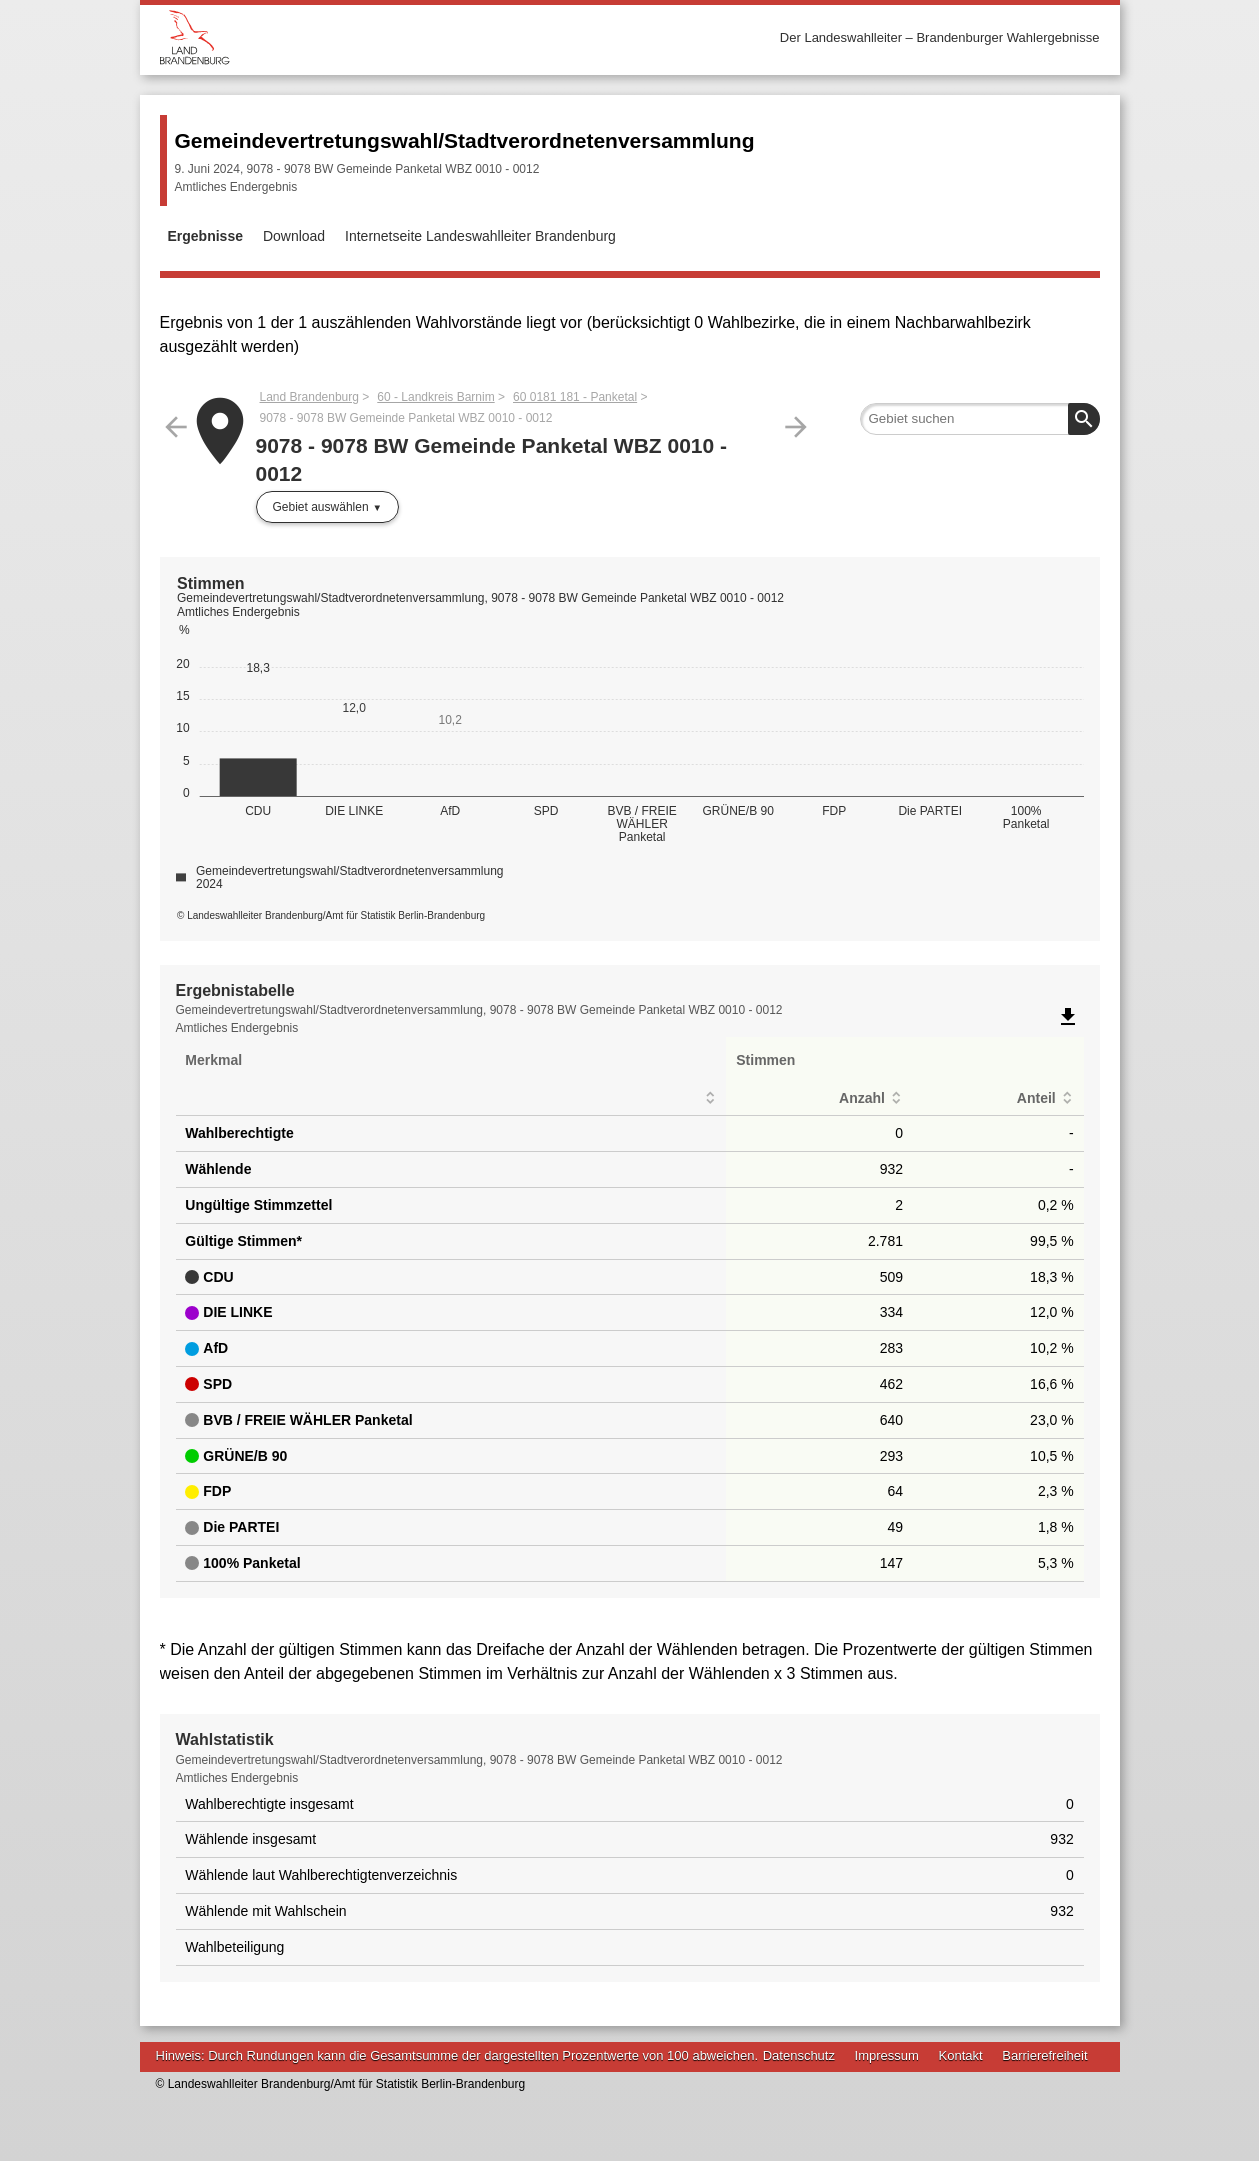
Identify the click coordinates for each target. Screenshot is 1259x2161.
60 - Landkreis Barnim (435, 397)
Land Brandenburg (309, 397)
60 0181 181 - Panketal (575, 397)
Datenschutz (799, 2055)
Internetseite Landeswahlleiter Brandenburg (480, 236)
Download (294, 236)
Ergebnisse (205, 236)
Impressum (887, 2055)
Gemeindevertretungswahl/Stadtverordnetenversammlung (465, 140)
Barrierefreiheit (1044, 2055)
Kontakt (961, 2055)
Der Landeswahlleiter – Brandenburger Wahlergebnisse (940, 37)
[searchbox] (980, 419)
